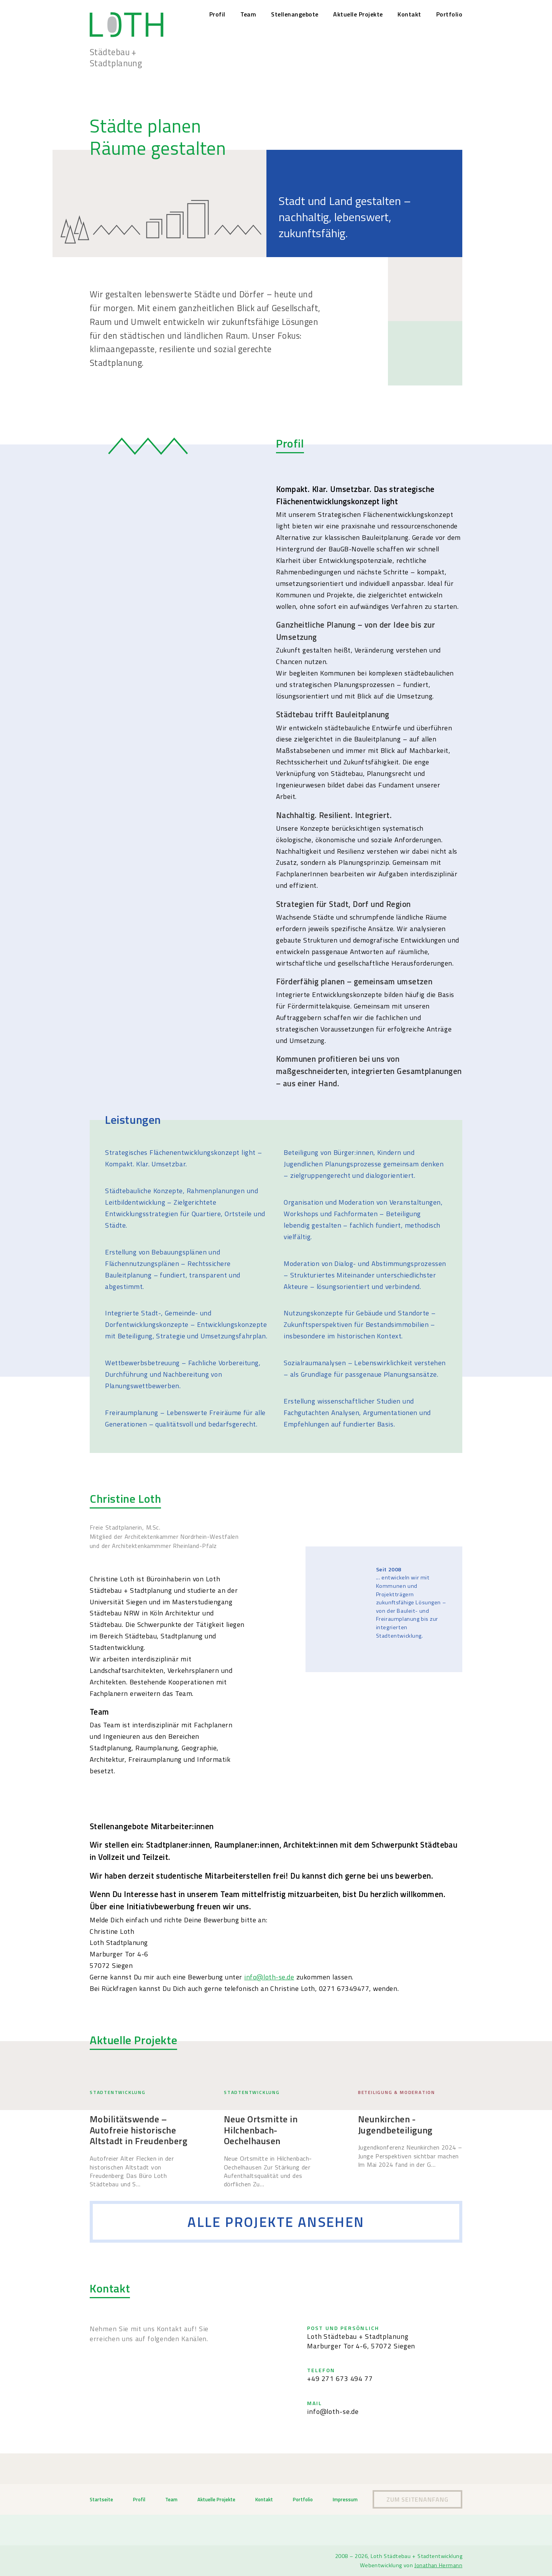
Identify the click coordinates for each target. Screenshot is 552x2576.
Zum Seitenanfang (417, 2499)
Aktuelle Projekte (358, 14)
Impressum (345, 2499)
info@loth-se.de (269, 1977)
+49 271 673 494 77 (340, 2378)
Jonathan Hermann (438, 2565)
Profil (217, 14)
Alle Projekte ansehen (275, 2221)
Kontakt (409, 14)
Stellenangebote (294, 14)
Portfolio (449, 14)
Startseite (101, 2499)
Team (248, 14)
